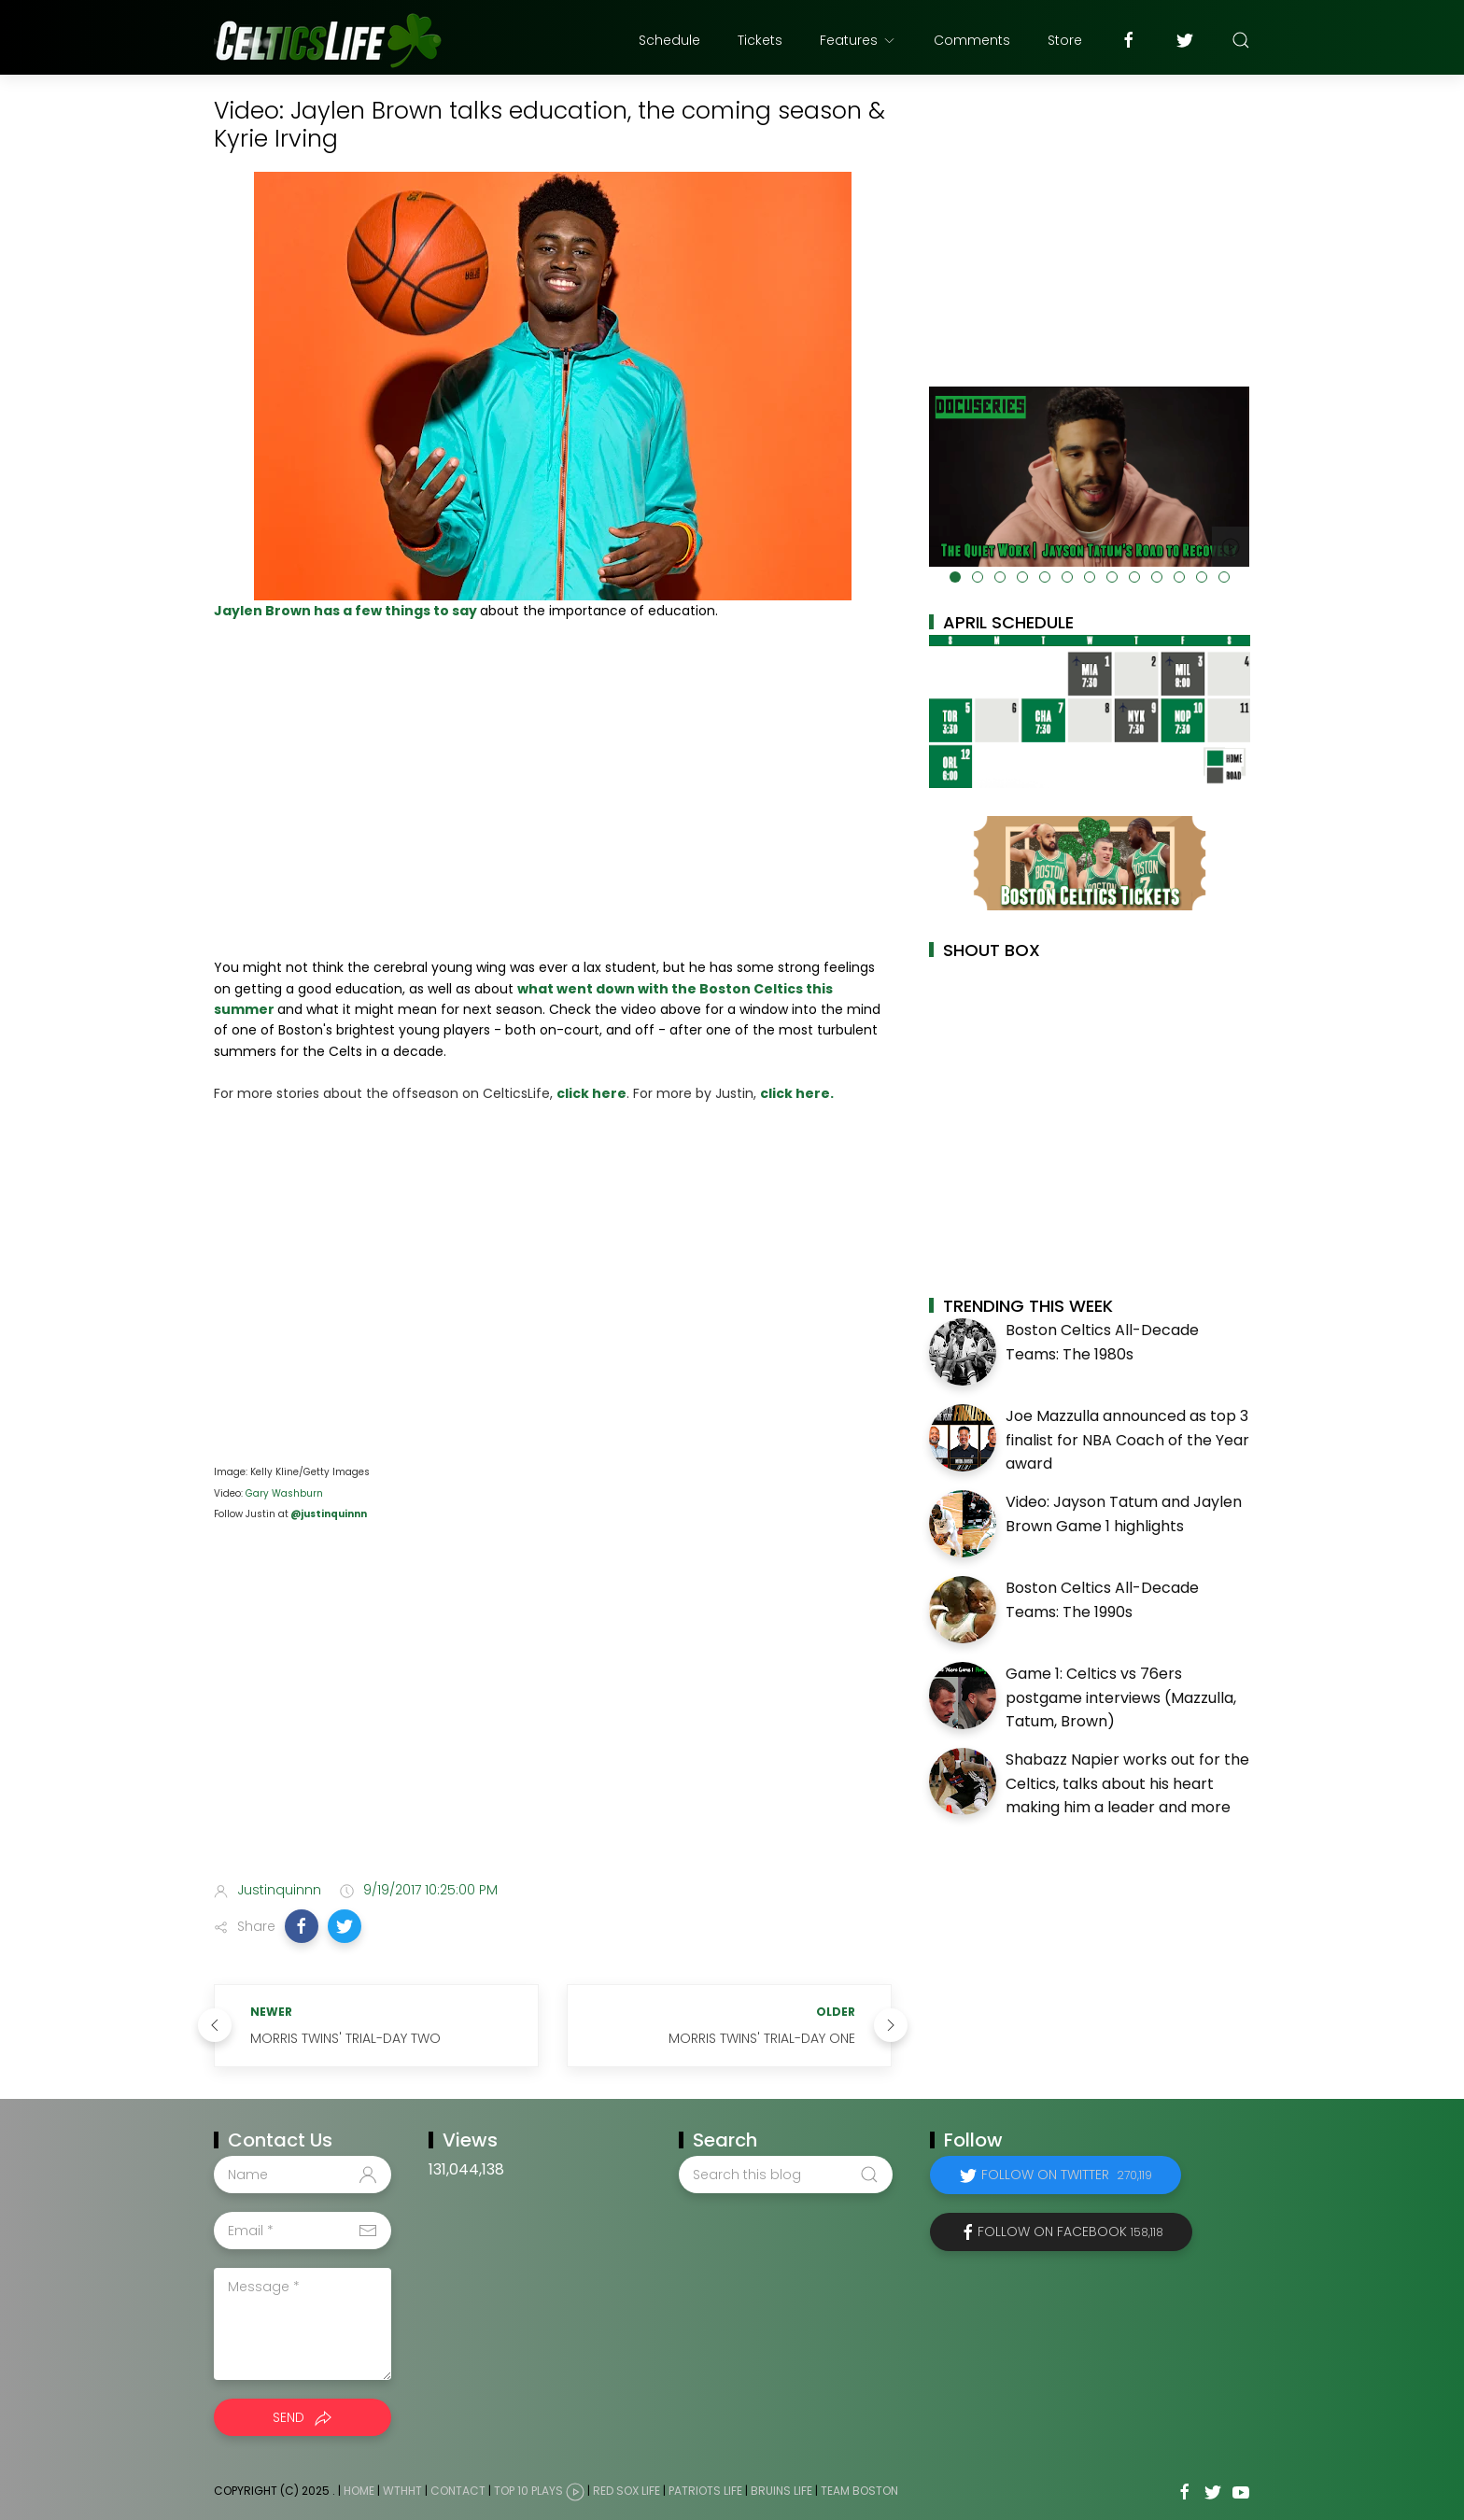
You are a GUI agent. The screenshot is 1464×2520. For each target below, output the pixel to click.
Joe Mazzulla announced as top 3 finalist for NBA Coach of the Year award (1127, 1439)
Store (1065, 40)
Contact (458, 2491)
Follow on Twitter (1066, 2174)
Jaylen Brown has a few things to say (347, 610)
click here (591, 1093)
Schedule (669, 40)
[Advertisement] (553, 1719)
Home (359, 2491)
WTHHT (402, 2491)
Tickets (760, 40)
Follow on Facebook (1070, 2231)
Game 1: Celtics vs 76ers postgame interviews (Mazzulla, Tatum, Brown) (1121, 1697)
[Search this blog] (785, 2174)
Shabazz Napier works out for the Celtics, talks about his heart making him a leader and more (1127, 1783)
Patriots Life (705, 2491)
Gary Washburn (284, 1493)
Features (858, 40)
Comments (972, 40)
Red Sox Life (626, 2491)
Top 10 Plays (528, 2491)
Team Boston (859, 2491)
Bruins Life (781, 2491)
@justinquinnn (328, 1514)
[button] (301, 1926)
